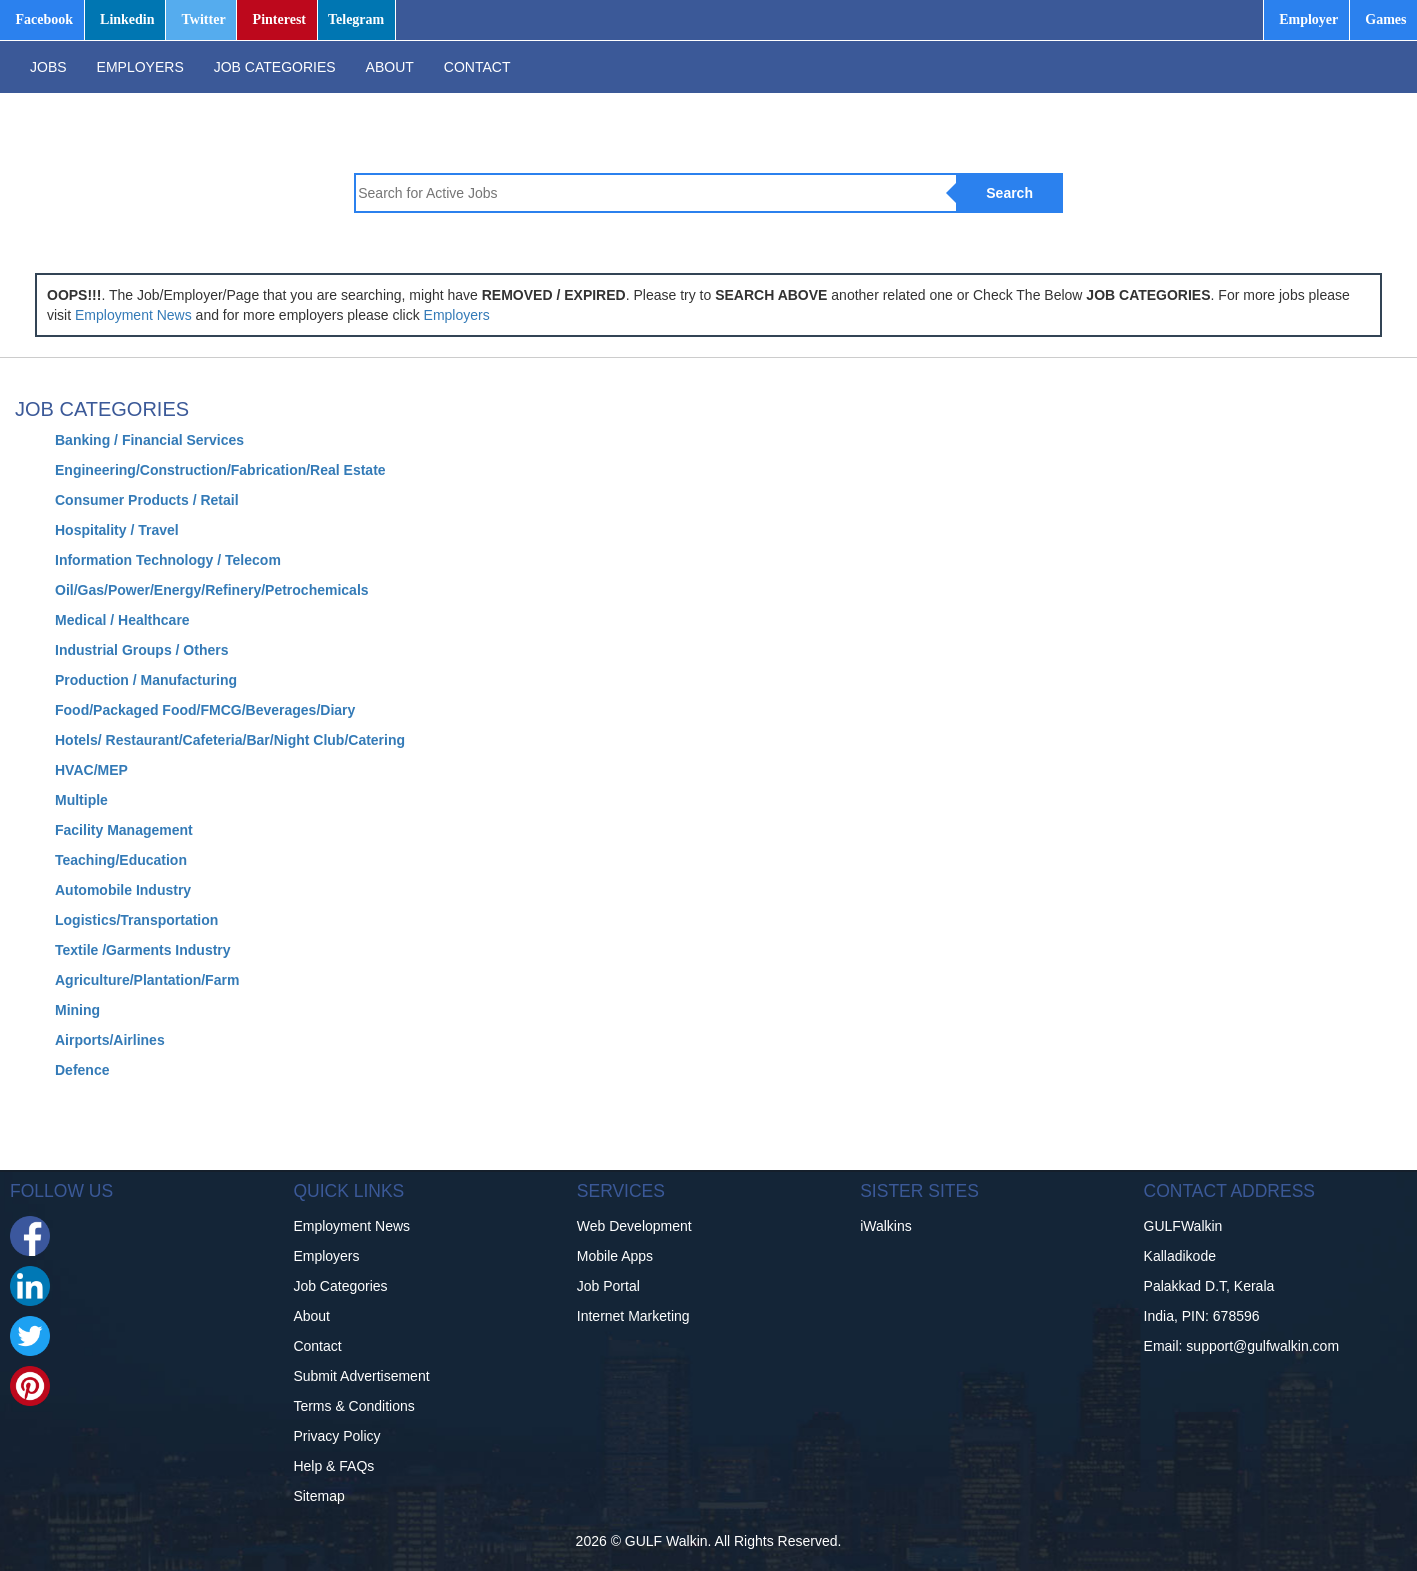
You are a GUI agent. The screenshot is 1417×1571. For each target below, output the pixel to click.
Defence (82, 1070)
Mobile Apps (615, 1256)
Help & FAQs (333, 1466)
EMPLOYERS (140, 67)
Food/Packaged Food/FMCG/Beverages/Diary (205, 710)
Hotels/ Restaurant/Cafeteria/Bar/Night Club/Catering (230, 740)
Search (1009, 193)
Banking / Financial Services (149, 440)
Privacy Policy (336, 1436)
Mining (77, 1010)
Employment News (133, 315)
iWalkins (886, 1226)
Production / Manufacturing (146, 680)
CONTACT (477, 67)
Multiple (81, 800)
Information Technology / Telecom (168, 560)
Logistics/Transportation (136, 920)
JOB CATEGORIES (275, 67)
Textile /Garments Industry (143, 950)
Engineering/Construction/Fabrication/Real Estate (220, 470)
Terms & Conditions (353, 1406)
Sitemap (318, 1496)
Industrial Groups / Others (141, 650)
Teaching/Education (121, 860)
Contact (317, 1346)
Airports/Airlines (110, 1040)
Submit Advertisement (361, 1376)
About (311, 1316)
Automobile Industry (123, 890)
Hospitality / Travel (117, 530)
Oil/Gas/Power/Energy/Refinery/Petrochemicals (212, 590)
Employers (457, 315)
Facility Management (124, 830)
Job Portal (608, 1286)
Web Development (634, 1226)
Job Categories (340, 1286)
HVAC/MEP (91, 770)
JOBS (48, 67)
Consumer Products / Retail (147, 500)
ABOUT (390, 67)
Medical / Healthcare (122, 620)
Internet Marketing (633, 1316)
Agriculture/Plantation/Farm (147, 980)
